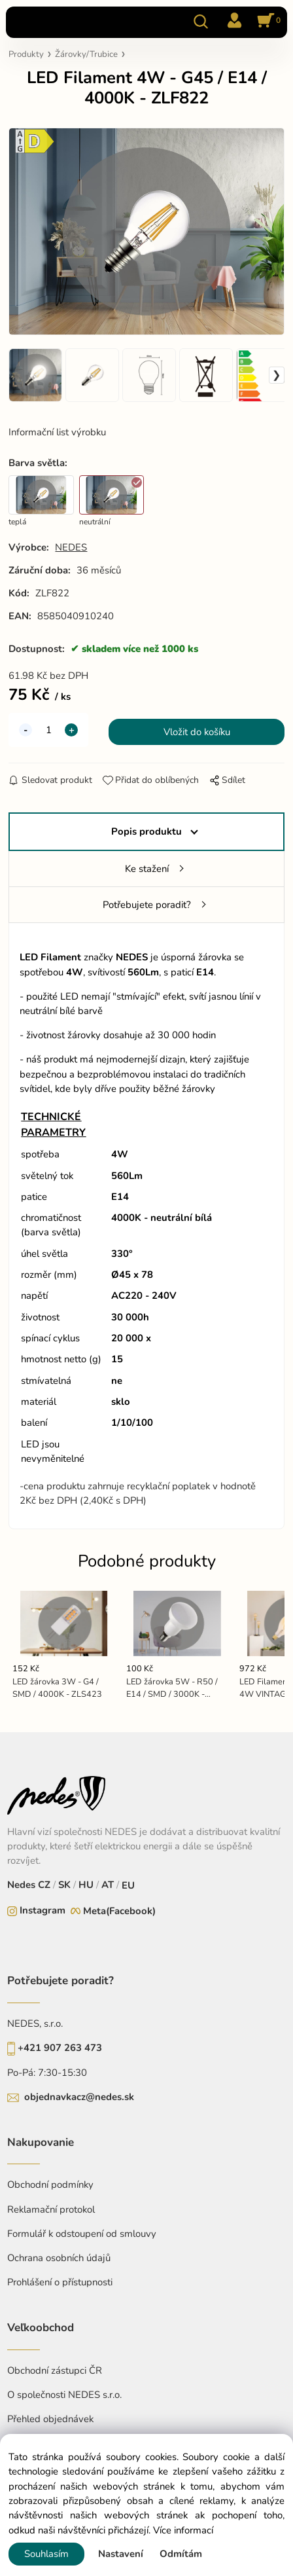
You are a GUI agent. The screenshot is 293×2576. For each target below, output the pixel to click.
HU (85, 1884)
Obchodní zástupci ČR (54, 2370)
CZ (45, 1884)
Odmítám (181, 2553)
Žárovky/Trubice (86, 54)
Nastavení (120, 2553)
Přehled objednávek (50, 2418)
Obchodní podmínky (50, 2184)
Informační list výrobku (57, 432)
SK (64, 1884)
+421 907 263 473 (60, 2047)
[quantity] (48, 730)
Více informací (183, 2530)
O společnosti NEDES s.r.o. (64, 2394)
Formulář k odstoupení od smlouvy (81, 2233)
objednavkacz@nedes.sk (79, 2096)
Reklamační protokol (51, 2209)
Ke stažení (147, 868)
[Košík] (267, 21)
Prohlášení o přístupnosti (59, 2282)
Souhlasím (46, 2553)
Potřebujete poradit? (147, 904)
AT (106, 1884)
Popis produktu (146, 831)
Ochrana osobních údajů (59, 2257)
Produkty (26, 54)
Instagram (42, 1910)
